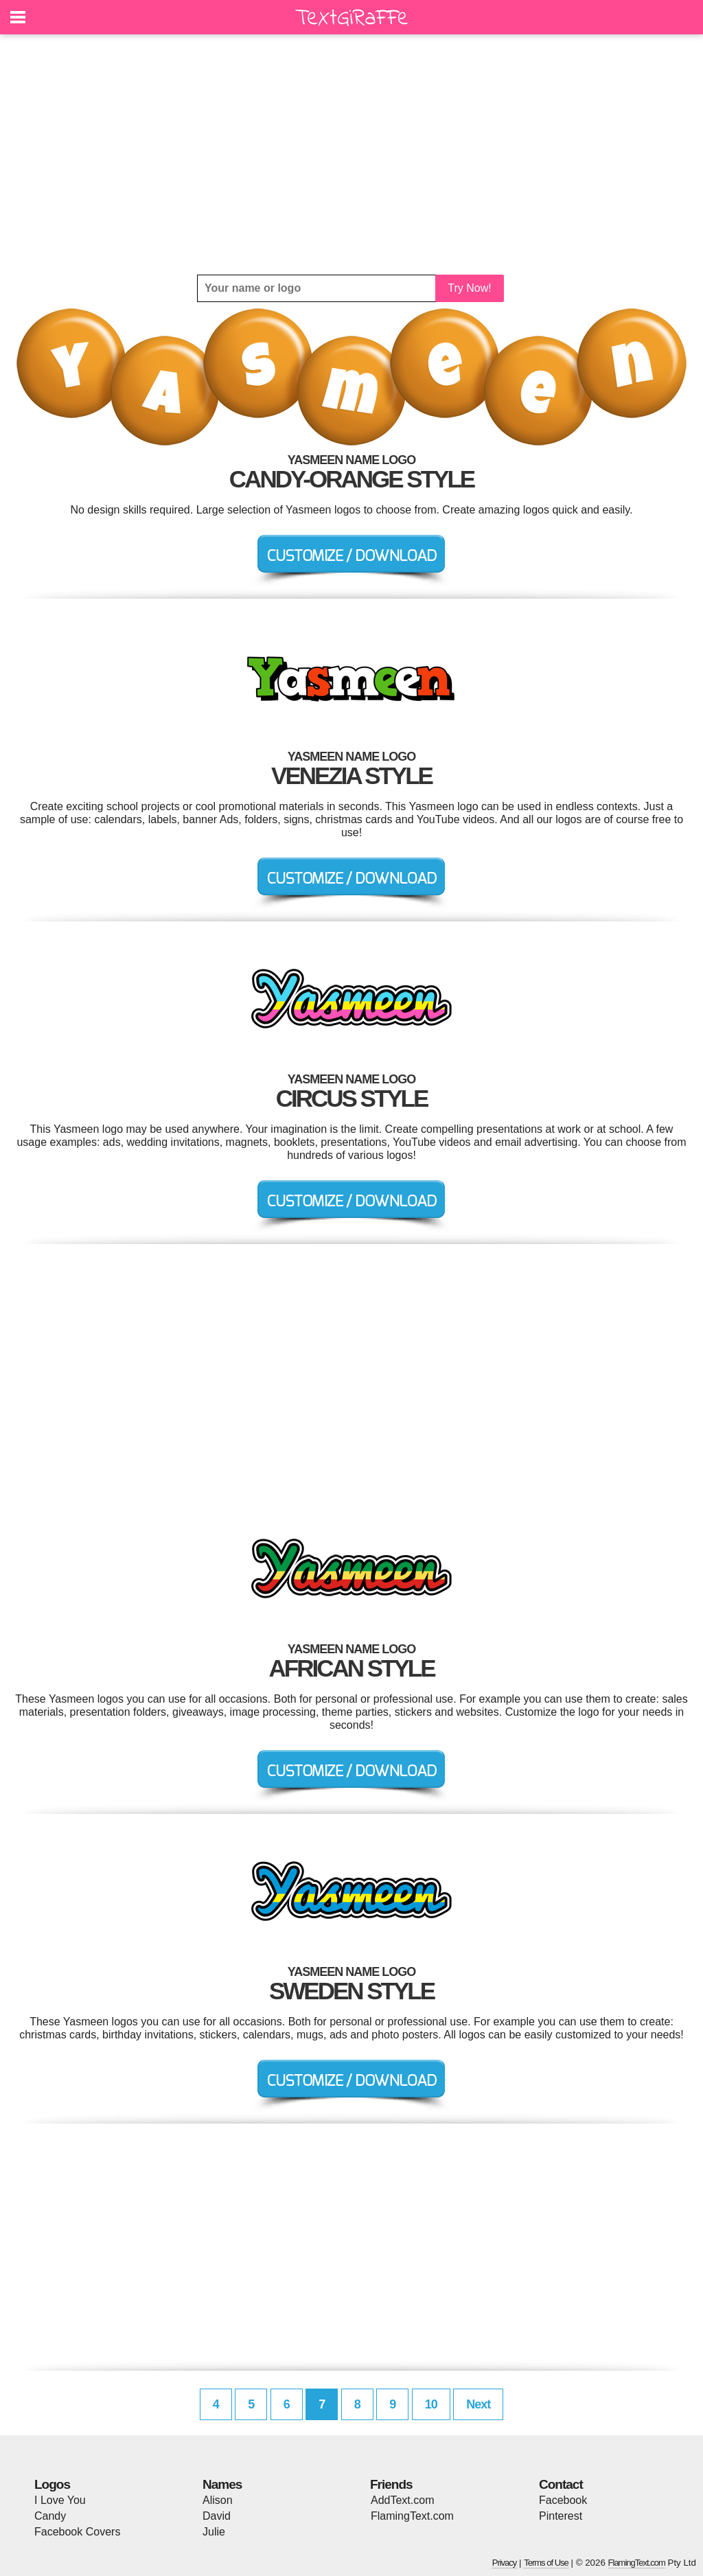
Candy (50, 2516)
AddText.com (402, 2500)
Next (478, 2404)
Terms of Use (546, 2562)
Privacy (504, 2562)
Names (222, 2484)
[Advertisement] (351, 154)
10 (431, 2404)
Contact (561, 2484)
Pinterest (560, 2516)
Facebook (563, 2500)
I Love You (60, 2500)
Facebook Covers (77, 2532)
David (217, 2516)
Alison (218, 2500)
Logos (52, 2484)
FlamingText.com (412, 2516)
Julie (214, 2532)
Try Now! (469, 288)
